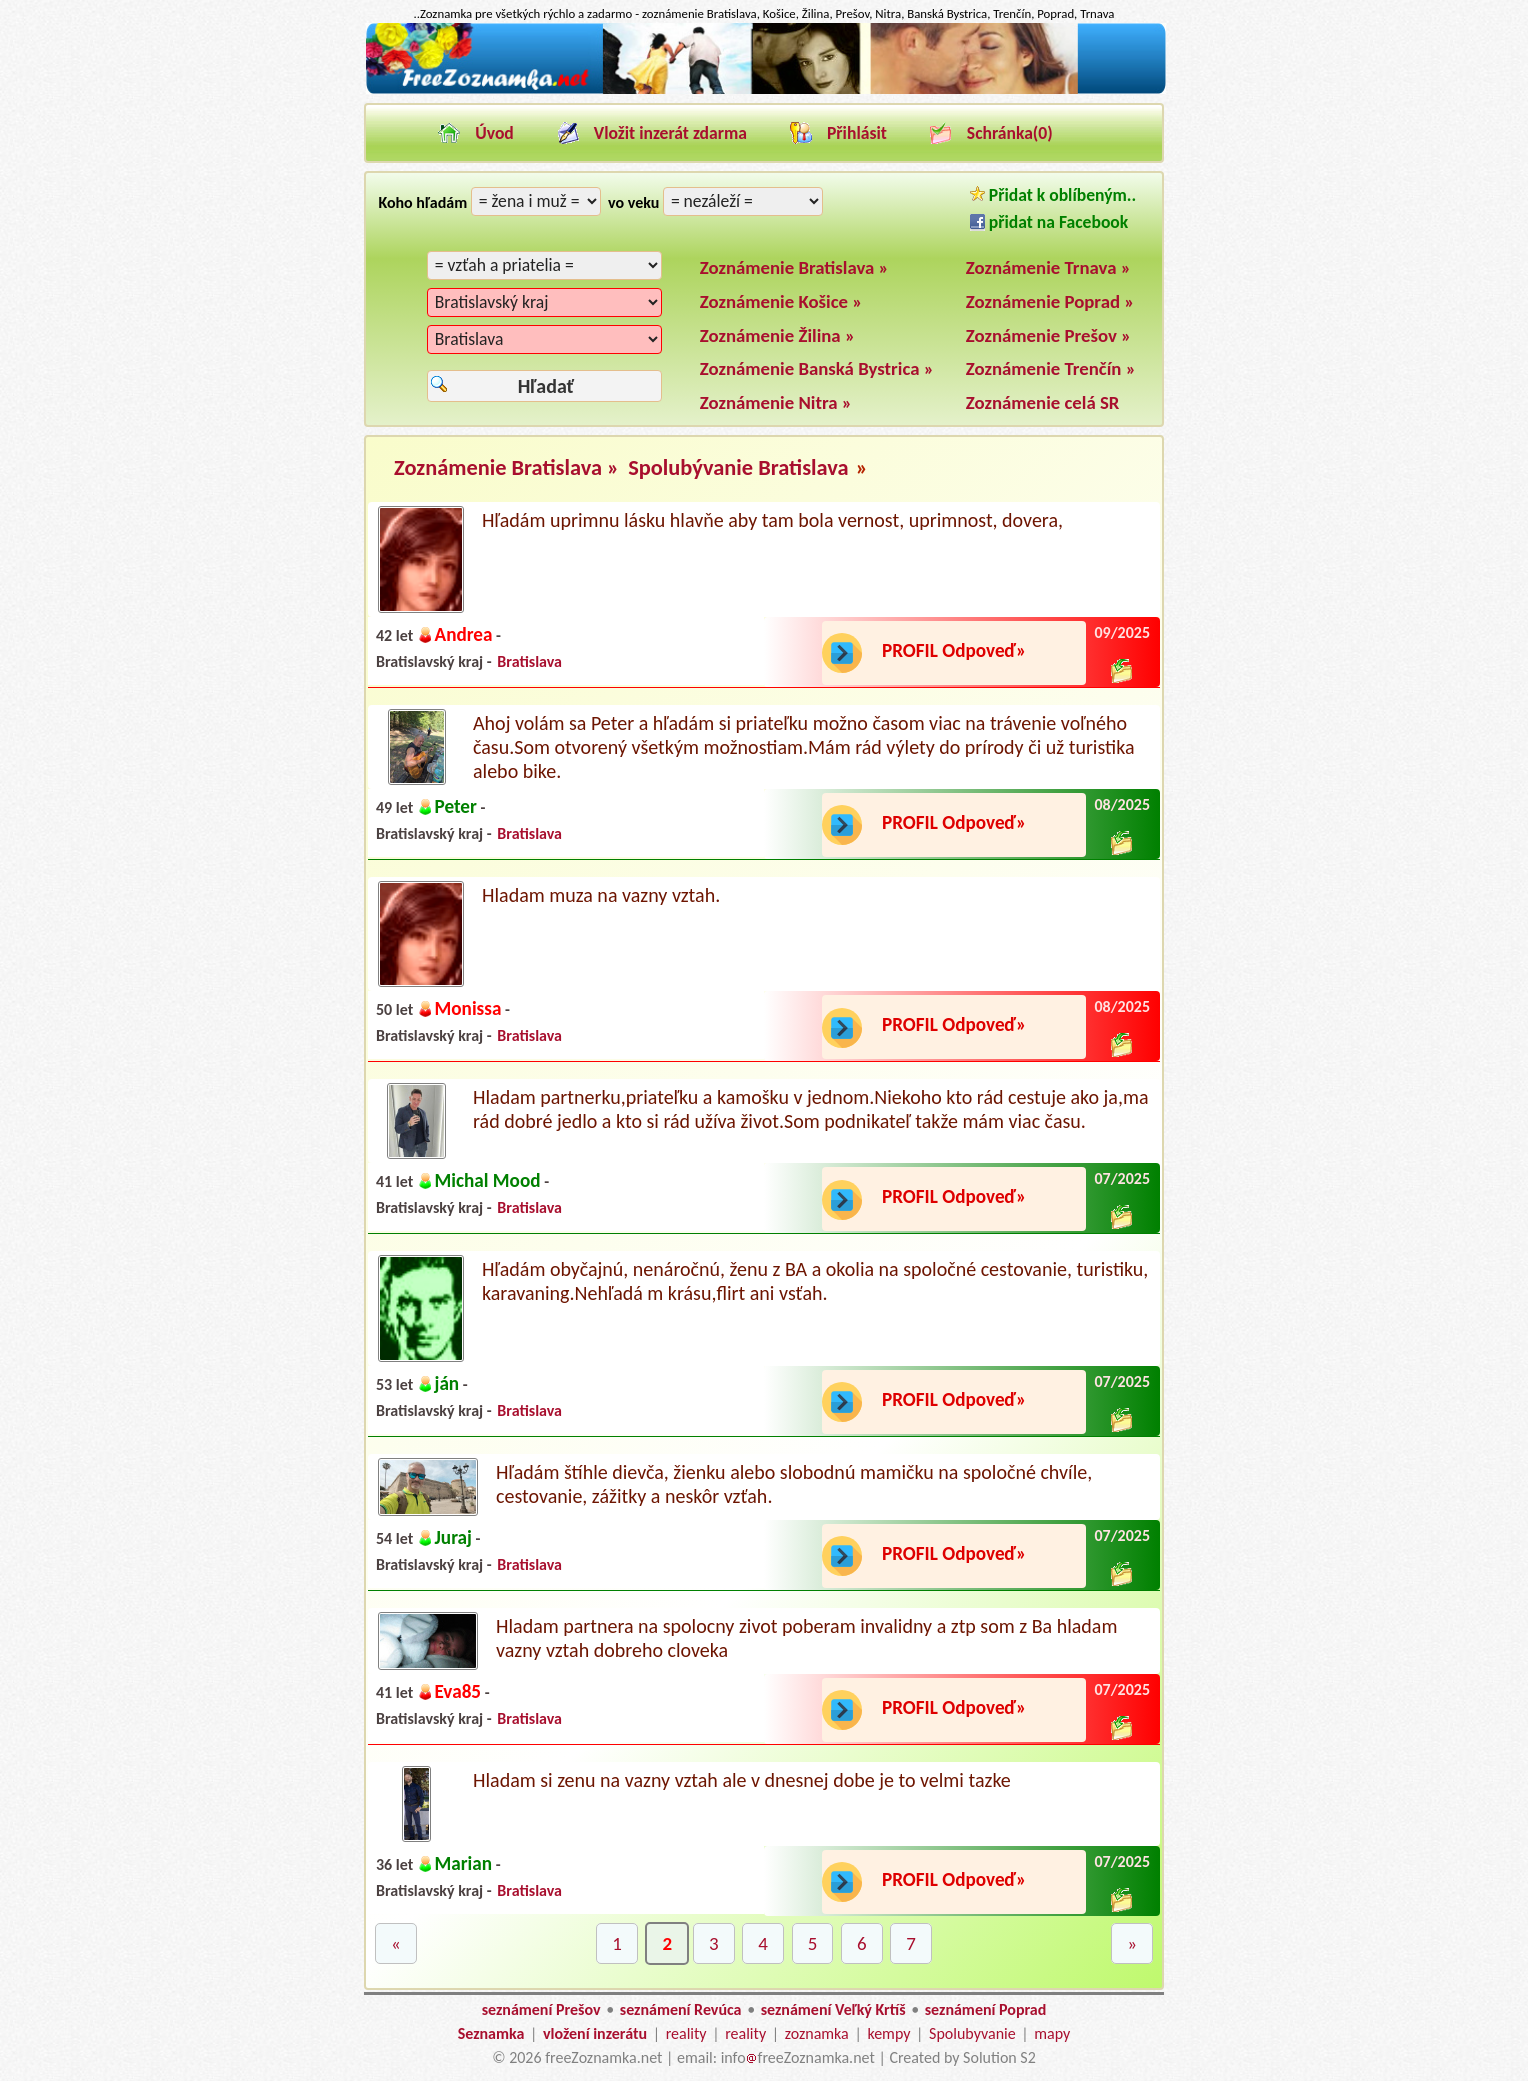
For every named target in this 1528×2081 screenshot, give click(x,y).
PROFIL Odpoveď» (954, 650)
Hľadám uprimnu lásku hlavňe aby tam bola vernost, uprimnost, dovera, (772, 520)
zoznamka (817, 2033)
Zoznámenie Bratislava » (794, 267)
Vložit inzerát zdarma (670, 133)
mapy (1052, 2033)
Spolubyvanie (972, 2033)
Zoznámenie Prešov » (1048, 335)
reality (686, 2033)
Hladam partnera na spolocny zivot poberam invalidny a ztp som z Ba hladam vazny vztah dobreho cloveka (806, 1638)
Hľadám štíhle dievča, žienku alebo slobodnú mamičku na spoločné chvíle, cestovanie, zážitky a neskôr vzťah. (794, 1484)
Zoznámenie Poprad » (1050, 301)
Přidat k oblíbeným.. (1053, 195)
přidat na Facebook (1049, 222)
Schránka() (1010, 133)
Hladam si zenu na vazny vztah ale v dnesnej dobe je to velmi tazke (742, 1780)
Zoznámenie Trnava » (1048, 267)
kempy (888, 2033)
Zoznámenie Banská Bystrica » (817, 368)
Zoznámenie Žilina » (777, 335)
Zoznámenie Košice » (781, 301)
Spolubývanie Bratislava (738, 467)
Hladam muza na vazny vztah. (601, 895)
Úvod (494, 133)
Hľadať (546, 386)
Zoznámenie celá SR (1043, 402)
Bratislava (529, 661)
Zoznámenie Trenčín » (1051, 368)
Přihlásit (857, 133)
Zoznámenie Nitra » (776, 402)
